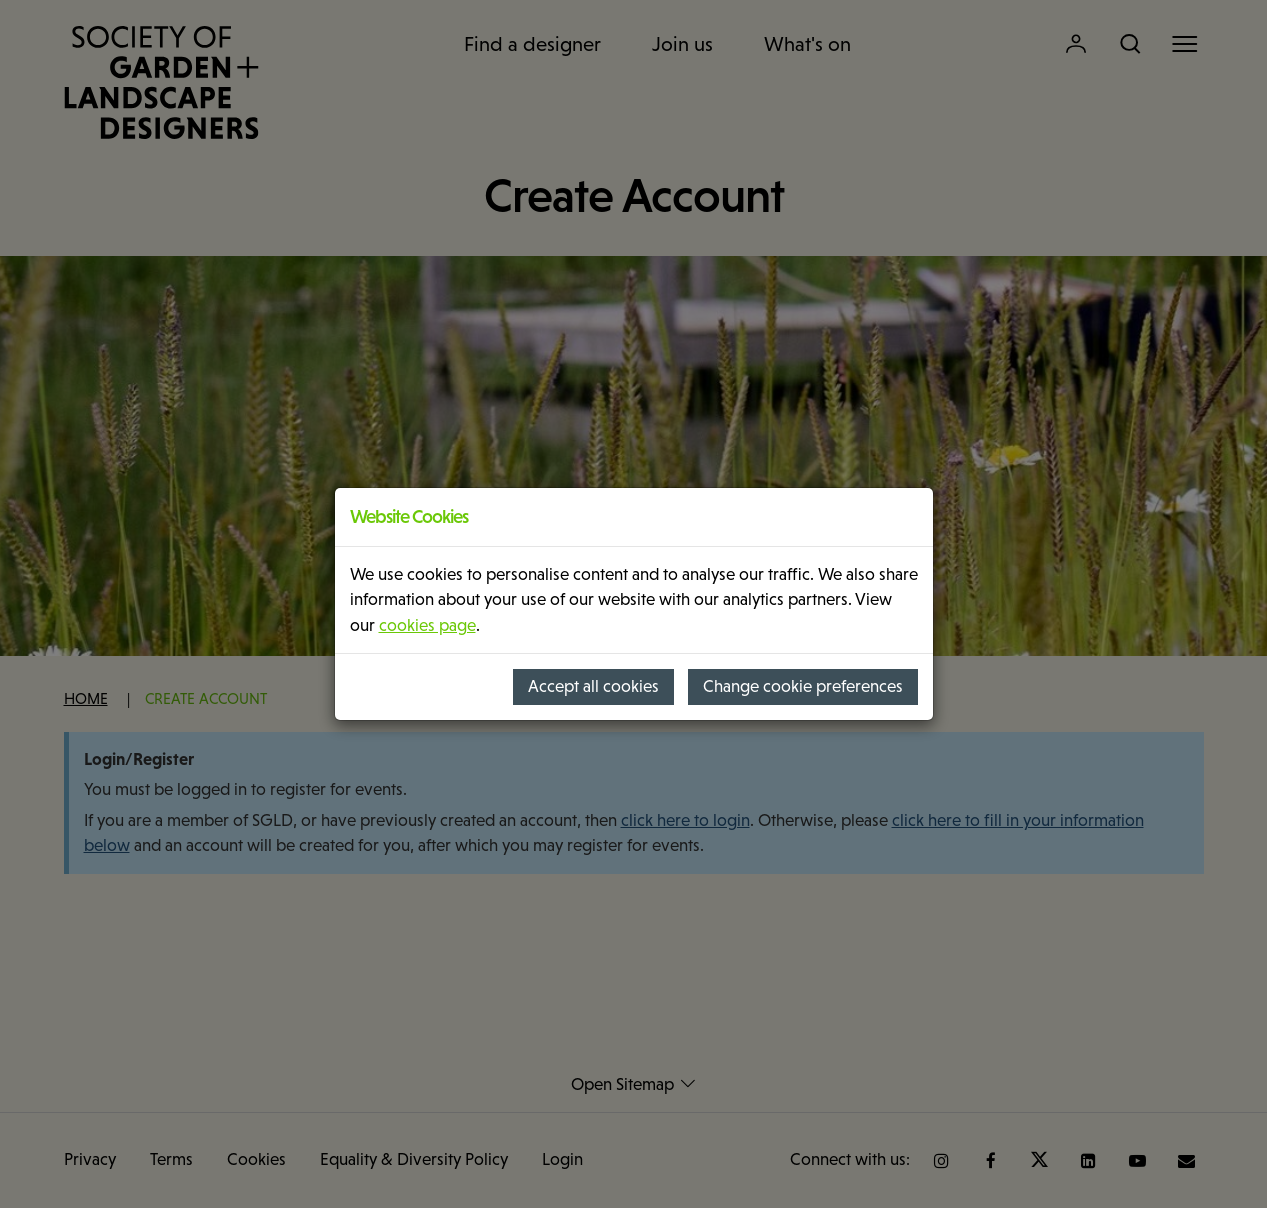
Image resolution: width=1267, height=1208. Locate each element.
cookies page (427, 625)
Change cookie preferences (803, 686)
